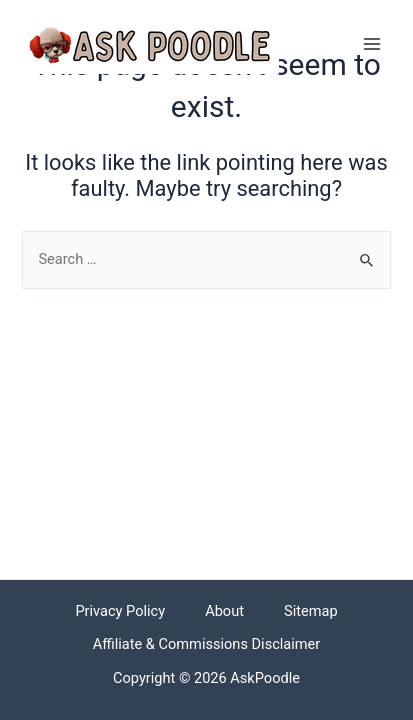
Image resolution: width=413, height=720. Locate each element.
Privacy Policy (120, 611)
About (224, 611)
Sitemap (311, 611)
